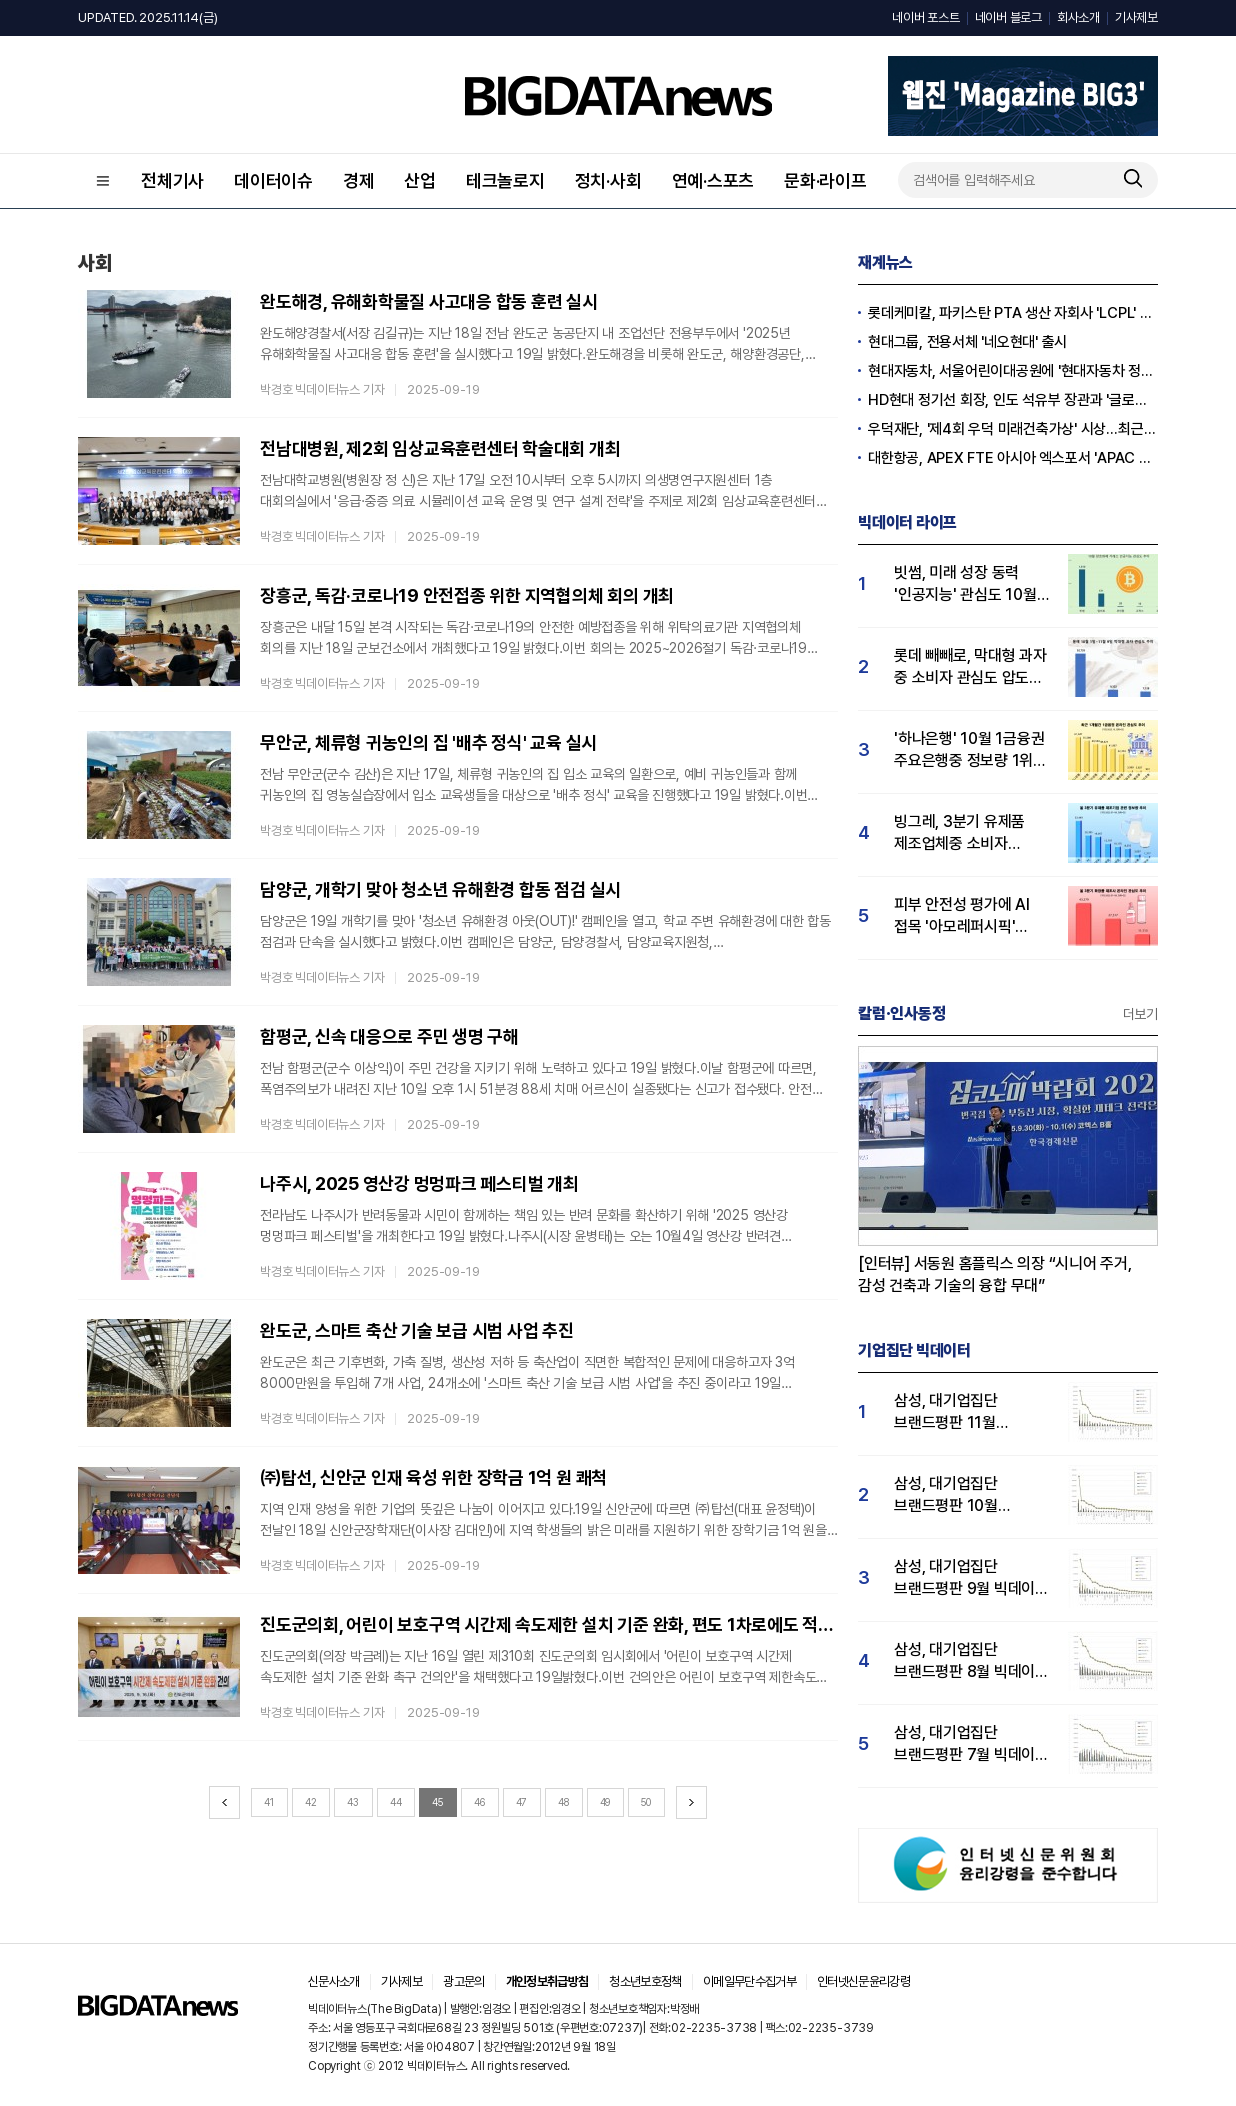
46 (479, 1802)
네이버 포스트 (925, 17)
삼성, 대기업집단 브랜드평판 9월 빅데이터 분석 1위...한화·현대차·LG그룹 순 (971, 1578)
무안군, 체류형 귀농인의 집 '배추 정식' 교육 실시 (428, 742)
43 (353, 1802)
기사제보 (1136, 17)
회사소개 (1078, 17)
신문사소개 (334, 1981)
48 (563, 1802)
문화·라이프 (825, 180)
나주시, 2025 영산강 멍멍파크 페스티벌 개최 (419, 1183)
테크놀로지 (505, 180)
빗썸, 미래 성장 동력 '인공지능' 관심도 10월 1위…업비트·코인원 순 (965, 584)
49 (605, 1802)
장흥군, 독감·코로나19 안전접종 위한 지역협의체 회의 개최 (467, 595)
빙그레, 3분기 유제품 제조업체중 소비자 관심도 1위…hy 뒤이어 (964, 833)
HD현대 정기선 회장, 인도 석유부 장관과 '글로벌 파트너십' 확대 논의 (1013, 400)
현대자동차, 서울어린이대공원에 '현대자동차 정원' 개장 (1013, 371)
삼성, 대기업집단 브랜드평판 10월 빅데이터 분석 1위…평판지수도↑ (955, 1495)
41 (269, 1802)
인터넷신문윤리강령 (863, 1981)
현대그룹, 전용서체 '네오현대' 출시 (967, 342)
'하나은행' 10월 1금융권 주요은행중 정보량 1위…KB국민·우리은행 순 (969, 750)
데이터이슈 (273, 180)
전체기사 (172, 180)
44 (396, 1802)
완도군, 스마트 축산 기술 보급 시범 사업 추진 (417, 1330)
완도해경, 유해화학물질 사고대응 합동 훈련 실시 (429, 301)
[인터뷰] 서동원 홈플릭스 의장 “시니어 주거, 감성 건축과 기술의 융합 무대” (995, 1274)
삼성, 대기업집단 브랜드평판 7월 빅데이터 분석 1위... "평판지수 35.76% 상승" (971, 1744)
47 (522, 1802)
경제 (359, 180)
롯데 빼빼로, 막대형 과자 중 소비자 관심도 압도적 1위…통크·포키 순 (970, 667)
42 (311, 1802)
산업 (420, 180)
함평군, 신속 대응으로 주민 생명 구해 (389, 1036)
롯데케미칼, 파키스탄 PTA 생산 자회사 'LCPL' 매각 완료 (1013, 313)
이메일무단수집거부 (749, 1981)
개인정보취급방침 (547, 1981)
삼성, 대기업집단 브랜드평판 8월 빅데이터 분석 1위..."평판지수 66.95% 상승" (971, 1661)
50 (646, 1802)
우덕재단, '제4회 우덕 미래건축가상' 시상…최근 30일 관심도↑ (1013, 429)
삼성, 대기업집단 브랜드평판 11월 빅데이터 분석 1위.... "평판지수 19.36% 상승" (957, 1412)
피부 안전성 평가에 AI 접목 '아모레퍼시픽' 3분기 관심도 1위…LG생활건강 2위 (962, 916)
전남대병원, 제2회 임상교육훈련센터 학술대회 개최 (440, 448)
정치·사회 (608, 180)
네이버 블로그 (1008, 17)
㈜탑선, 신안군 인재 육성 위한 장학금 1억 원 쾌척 (433, 1477)
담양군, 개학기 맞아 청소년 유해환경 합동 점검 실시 (440, 889)
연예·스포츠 (713, 180)
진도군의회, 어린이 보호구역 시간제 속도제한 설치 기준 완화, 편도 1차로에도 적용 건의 (549, 1624)
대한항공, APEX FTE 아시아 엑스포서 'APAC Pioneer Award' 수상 (1013, 458)
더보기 (1140, 1014)
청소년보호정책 (645, 1981)
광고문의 (463, 1981)
